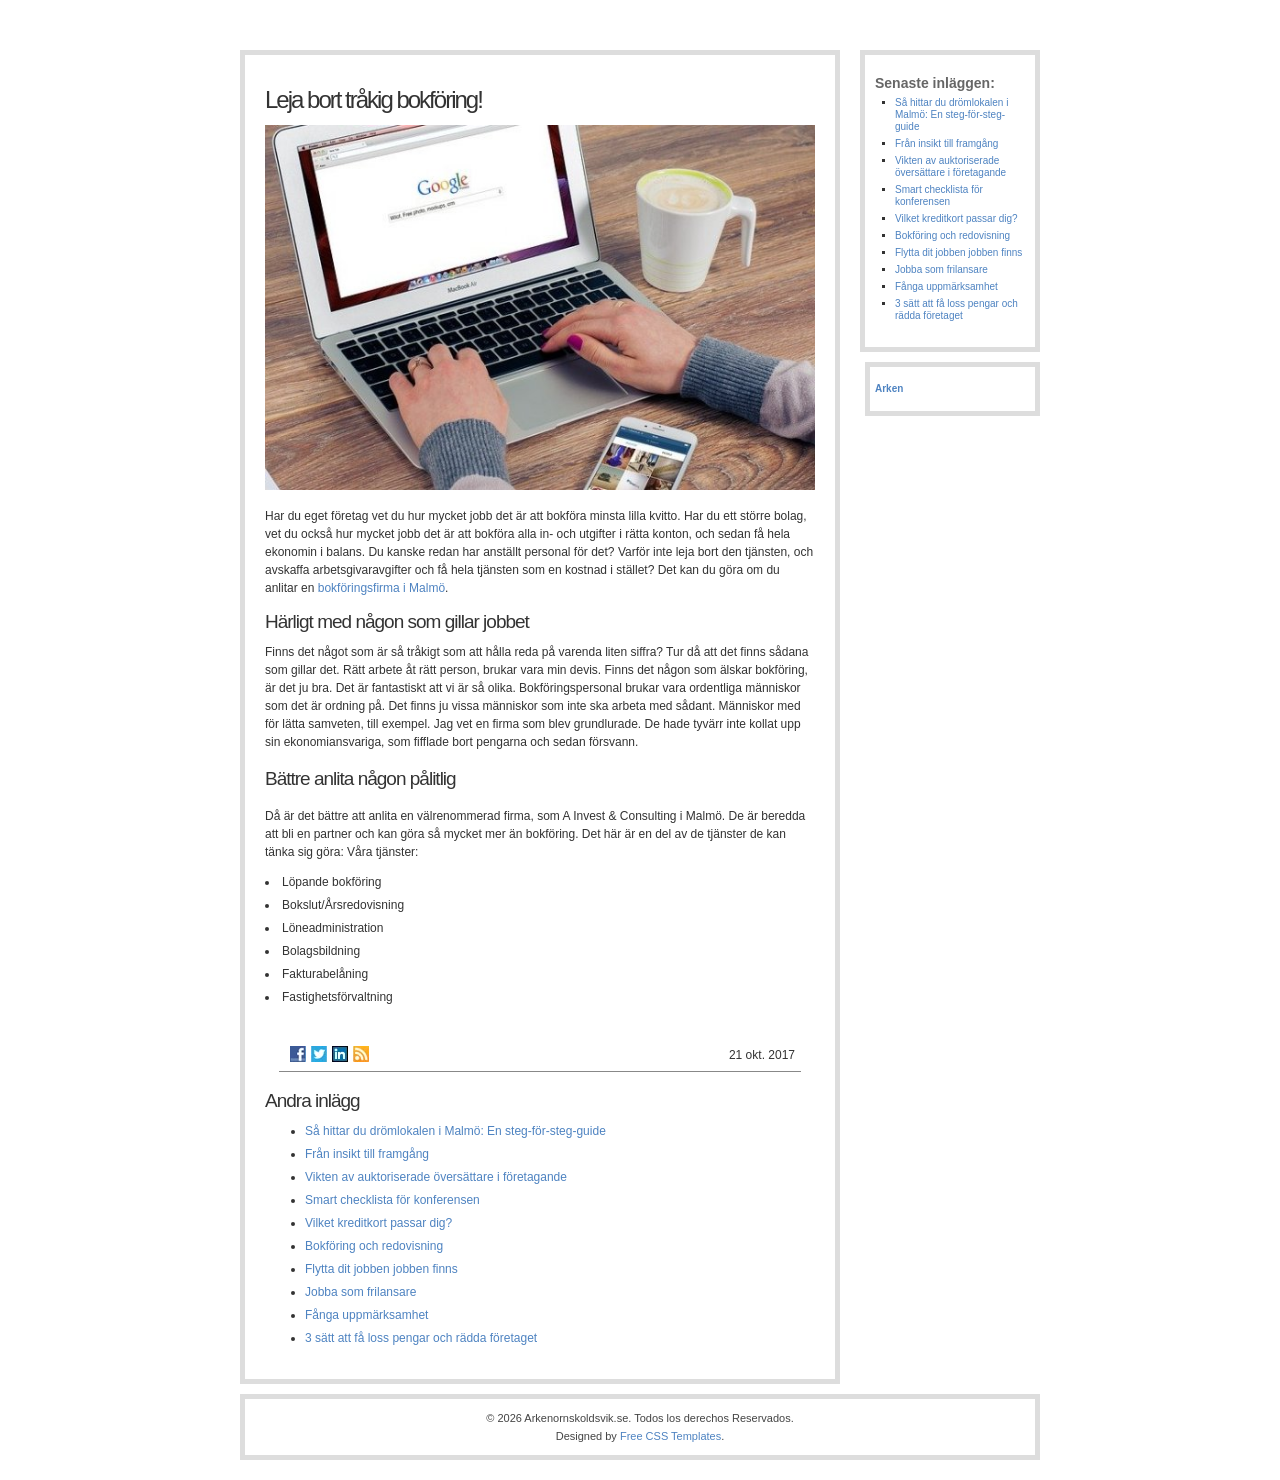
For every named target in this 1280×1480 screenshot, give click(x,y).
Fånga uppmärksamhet (366, 1315)
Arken (889, 388)
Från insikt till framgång (367, 1154)
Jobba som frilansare (360, 1292)
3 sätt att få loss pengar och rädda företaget (421, 1338)
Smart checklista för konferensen (392, 1200)
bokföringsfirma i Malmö (381, 588)
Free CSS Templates (670, 1436)
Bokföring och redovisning (374, 1246)
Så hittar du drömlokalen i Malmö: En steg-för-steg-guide (455, 1131)
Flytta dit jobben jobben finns (381, 1269)
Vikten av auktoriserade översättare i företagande (436, 1177)
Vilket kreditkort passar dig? (378, 1223)
